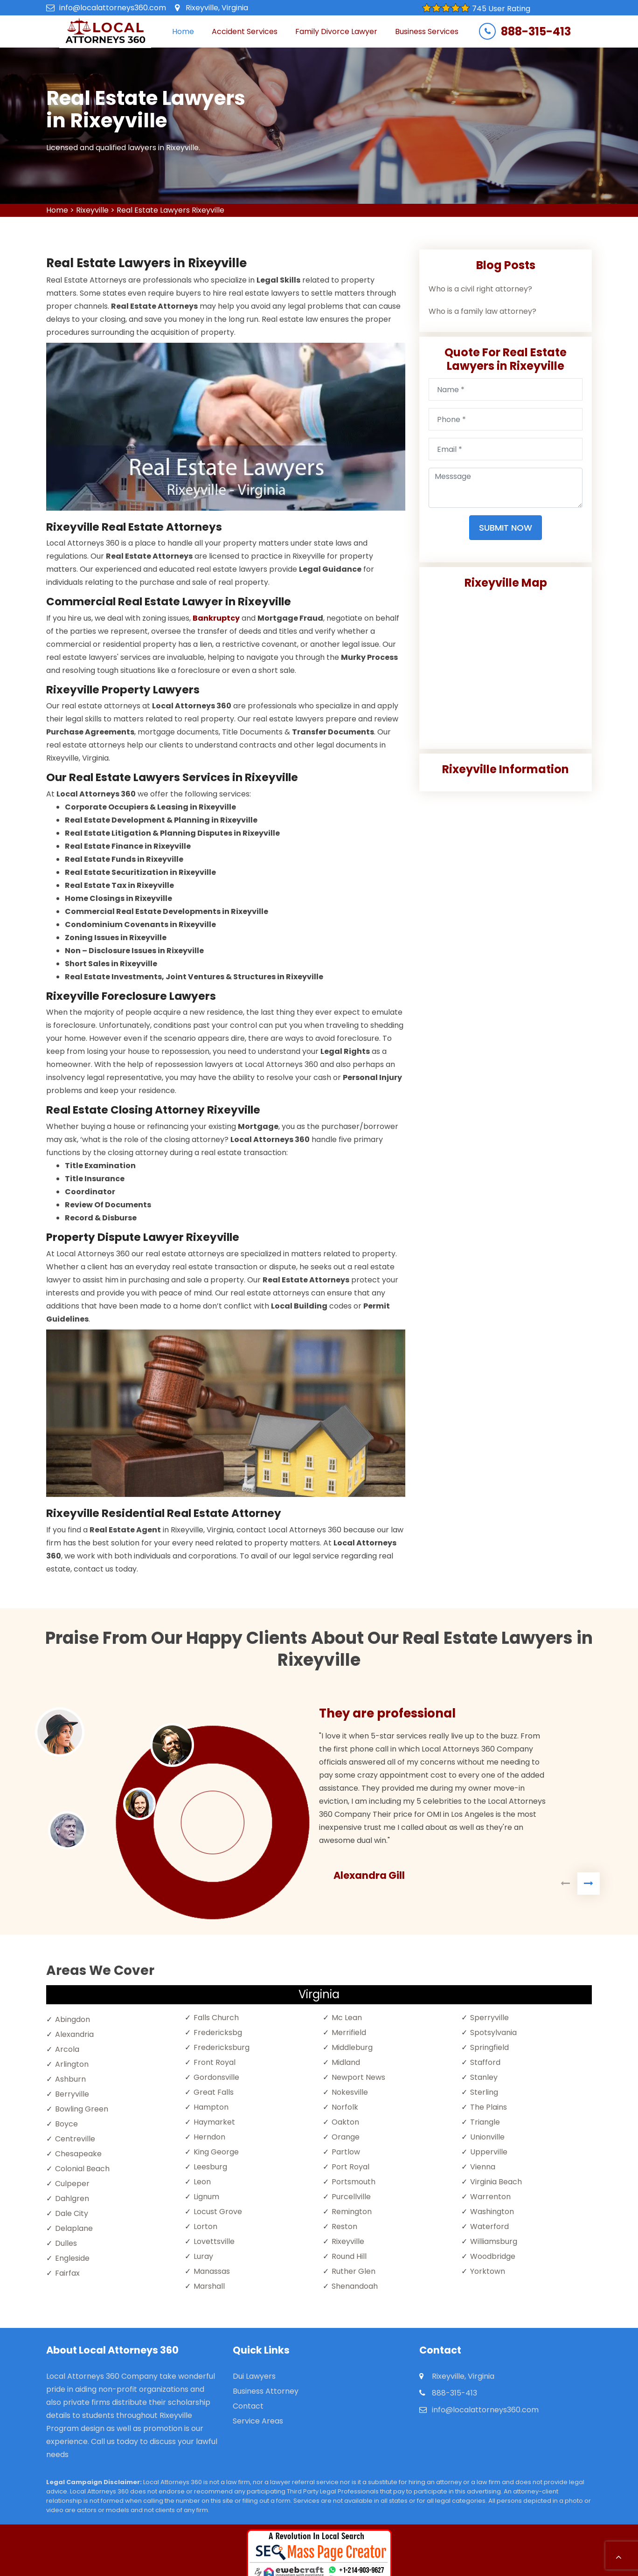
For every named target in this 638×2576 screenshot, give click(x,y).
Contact (248, 2406)
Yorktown (487, 2271)
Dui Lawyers (254, 2376)
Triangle (485, 2122)
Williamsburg (493, 2241)
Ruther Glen (353, 2271)
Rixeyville (92, 210)
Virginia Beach (496, 2181)
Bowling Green (81, 2109)
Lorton (205, 2226)
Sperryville (489, 2017)
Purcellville (351, 2196)
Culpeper (72, 2183)
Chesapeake (78, 2153)
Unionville (487, 2137)
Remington (352, 2211)
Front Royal (215, 2062)
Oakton (345, 2122)
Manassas (212, 2271)
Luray (203, 2256)
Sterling (484, 2092)
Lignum (206, 2196)
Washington (492, 2211)
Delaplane (74, 2228)
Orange (346, 2137)
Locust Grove (218, 2211)
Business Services (426, 31)
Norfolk (345, 2107)
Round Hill (349, 2256)
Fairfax (67, 2273)
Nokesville (350, 2092)
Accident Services (244, 31)
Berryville (72, 2094)
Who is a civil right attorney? (480, 289)
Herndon (209, 2137)
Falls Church (216, 2017)
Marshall (209, 2286)
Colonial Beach (82, 2168)
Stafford (485, 2062)
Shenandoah (355, 2286)
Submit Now (505, 527)
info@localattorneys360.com (112, 7)
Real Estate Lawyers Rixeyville (170, 210)
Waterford (489, 2226)
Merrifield (349, 2032)
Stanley (484, 2077)
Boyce (66, 2124)
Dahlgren (72, 2198)
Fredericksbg (218, 2032)
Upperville (488, 2152)
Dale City (71, 2213)
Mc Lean (347, 2017)
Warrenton (490, 2196)
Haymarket (214, 2122)
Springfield (489, 2047)
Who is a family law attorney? (482, 311)
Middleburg (352, 2047)
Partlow (346, 2152)
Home (183, 31)
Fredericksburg (222, 2047)
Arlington (72, 2064)
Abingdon (72, 2019)
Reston (344, 2226)
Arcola (67, 2049)
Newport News (358, 2077)
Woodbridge (492, 2256)
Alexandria (74, 2034)
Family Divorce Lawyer (336, 31)
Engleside (72, 2258)
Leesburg (210, 2166)
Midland (346, 2062)
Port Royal (350, 2166)
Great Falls (214, 2092)
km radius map (506, 665)
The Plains (488, 2107)
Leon (202, 2181)
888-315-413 (536, 31)
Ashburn (70, 2079)
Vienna (482, 2166)
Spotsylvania (493, 2032)
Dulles (66, 2243)
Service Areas (258, 2421)
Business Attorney (265, 2391)
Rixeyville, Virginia (217, 7)
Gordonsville (216, 2077)
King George (216, 2152)
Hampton (211, 2107)
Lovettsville (214, 2241)
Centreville (75, 2138)
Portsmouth (353, 2181)
